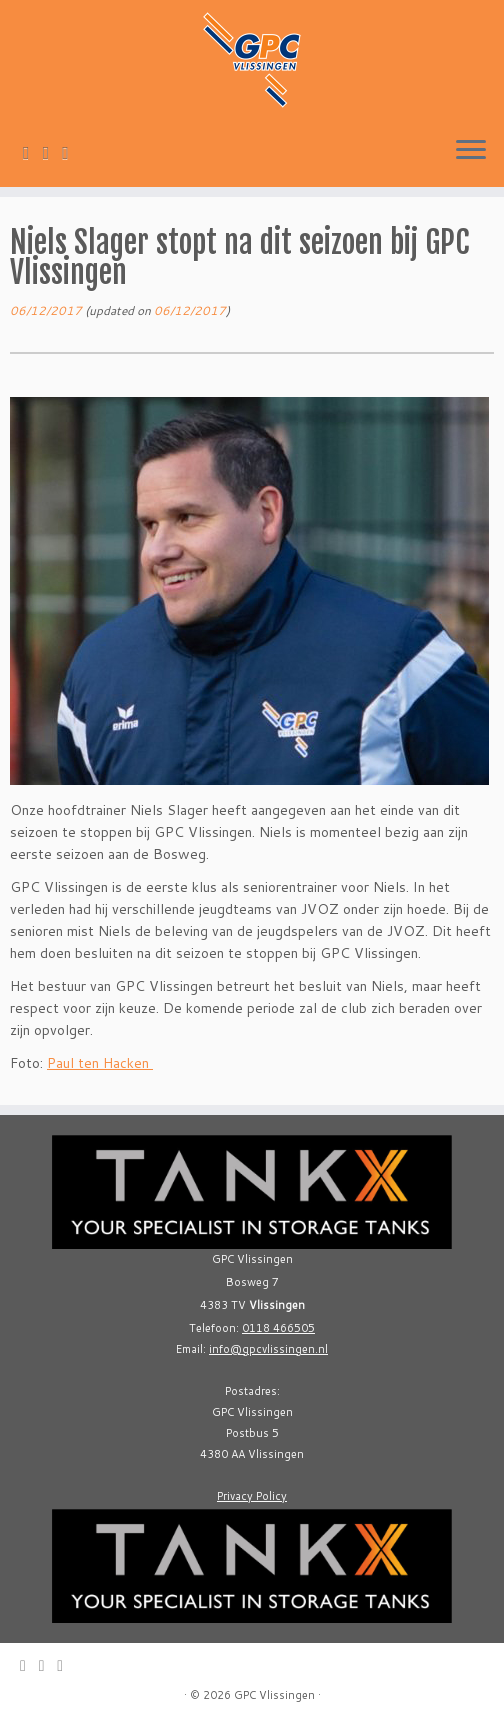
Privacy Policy (252, 1496)
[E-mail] (33, 152)
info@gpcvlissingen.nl (268, 1349)
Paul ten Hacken (100, 1063)
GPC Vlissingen (274, 1695)
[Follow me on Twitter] (53, 152)
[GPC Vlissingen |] (252, 60)
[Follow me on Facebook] (72, 152)
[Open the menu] (471, 151)
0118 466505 (278, 1328)
